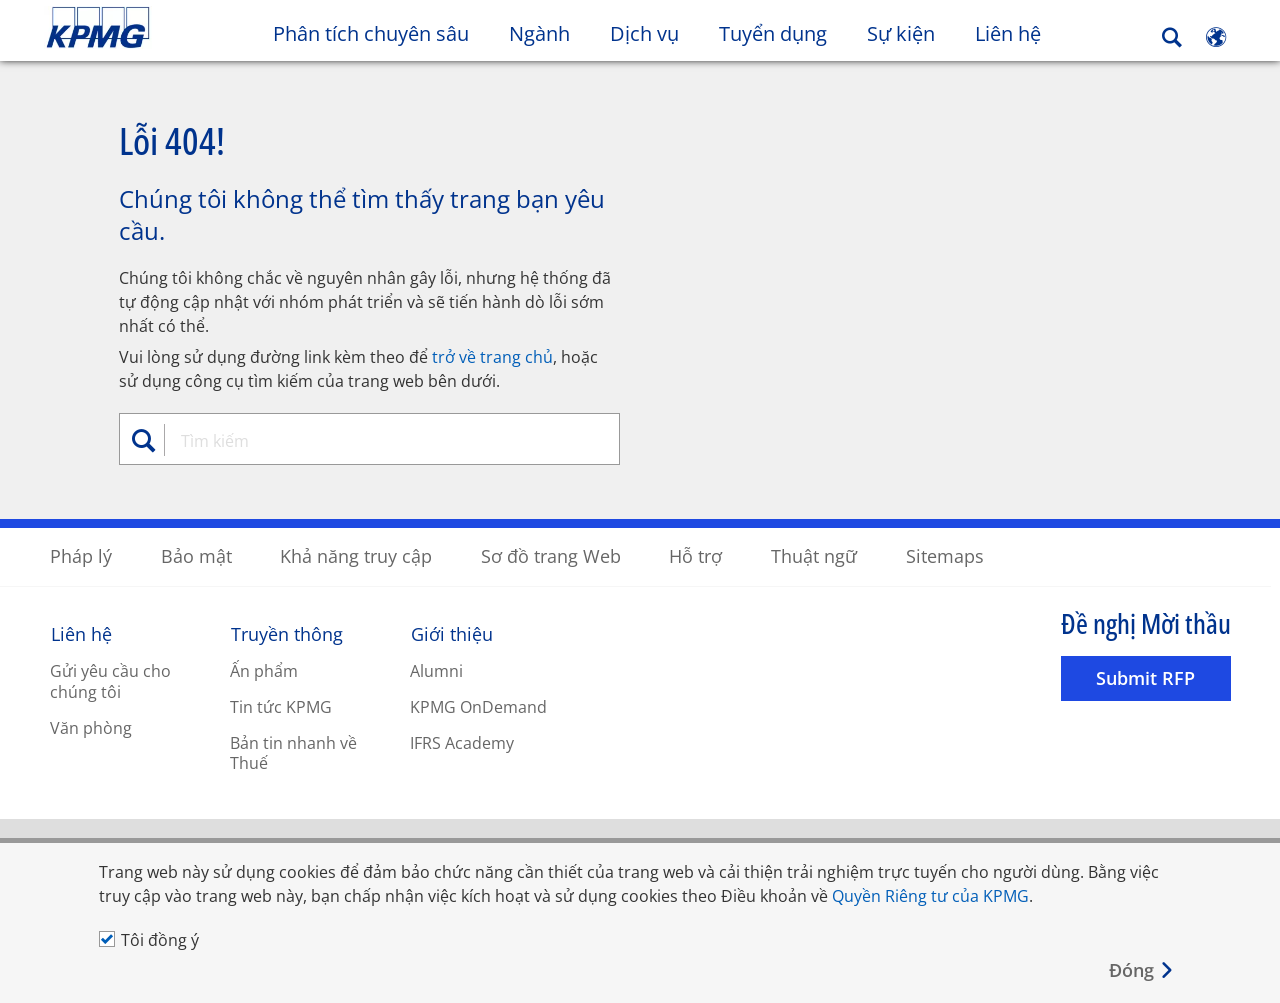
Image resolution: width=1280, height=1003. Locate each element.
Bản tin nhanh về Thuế (293, 752)
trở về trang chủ (492, 356)
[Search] (1172, 37)
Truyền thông (287, 633)
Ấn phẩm (264, 670)
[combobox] (377, 440)
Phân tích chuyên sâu (371, 33)
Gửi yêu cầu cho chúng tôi (110, 680)
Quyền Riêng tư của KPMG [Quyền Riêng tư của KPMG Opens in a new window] (930, 896)
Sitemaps (945, 555)
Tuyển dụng (773, 33)
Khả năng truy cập (356, 555)
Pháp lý (81, 555)
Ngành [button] (539, 33)
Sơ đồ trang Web (551, 555)
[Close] (1142, 970)
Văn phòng (91, 727)
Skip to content (156, 28)
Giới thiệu (452, 633)
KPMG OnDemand (478, 706)
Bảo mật (196, 555)
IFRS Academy (462, 742)
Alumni (436, 670)
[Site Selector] (1216, 37)
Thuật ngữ (814, 555)
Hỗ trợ (695, 555)
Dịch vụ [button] (644, 33)
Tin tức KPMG (281, 706)
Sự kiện (901, 33)
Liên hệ (1018, 33)
